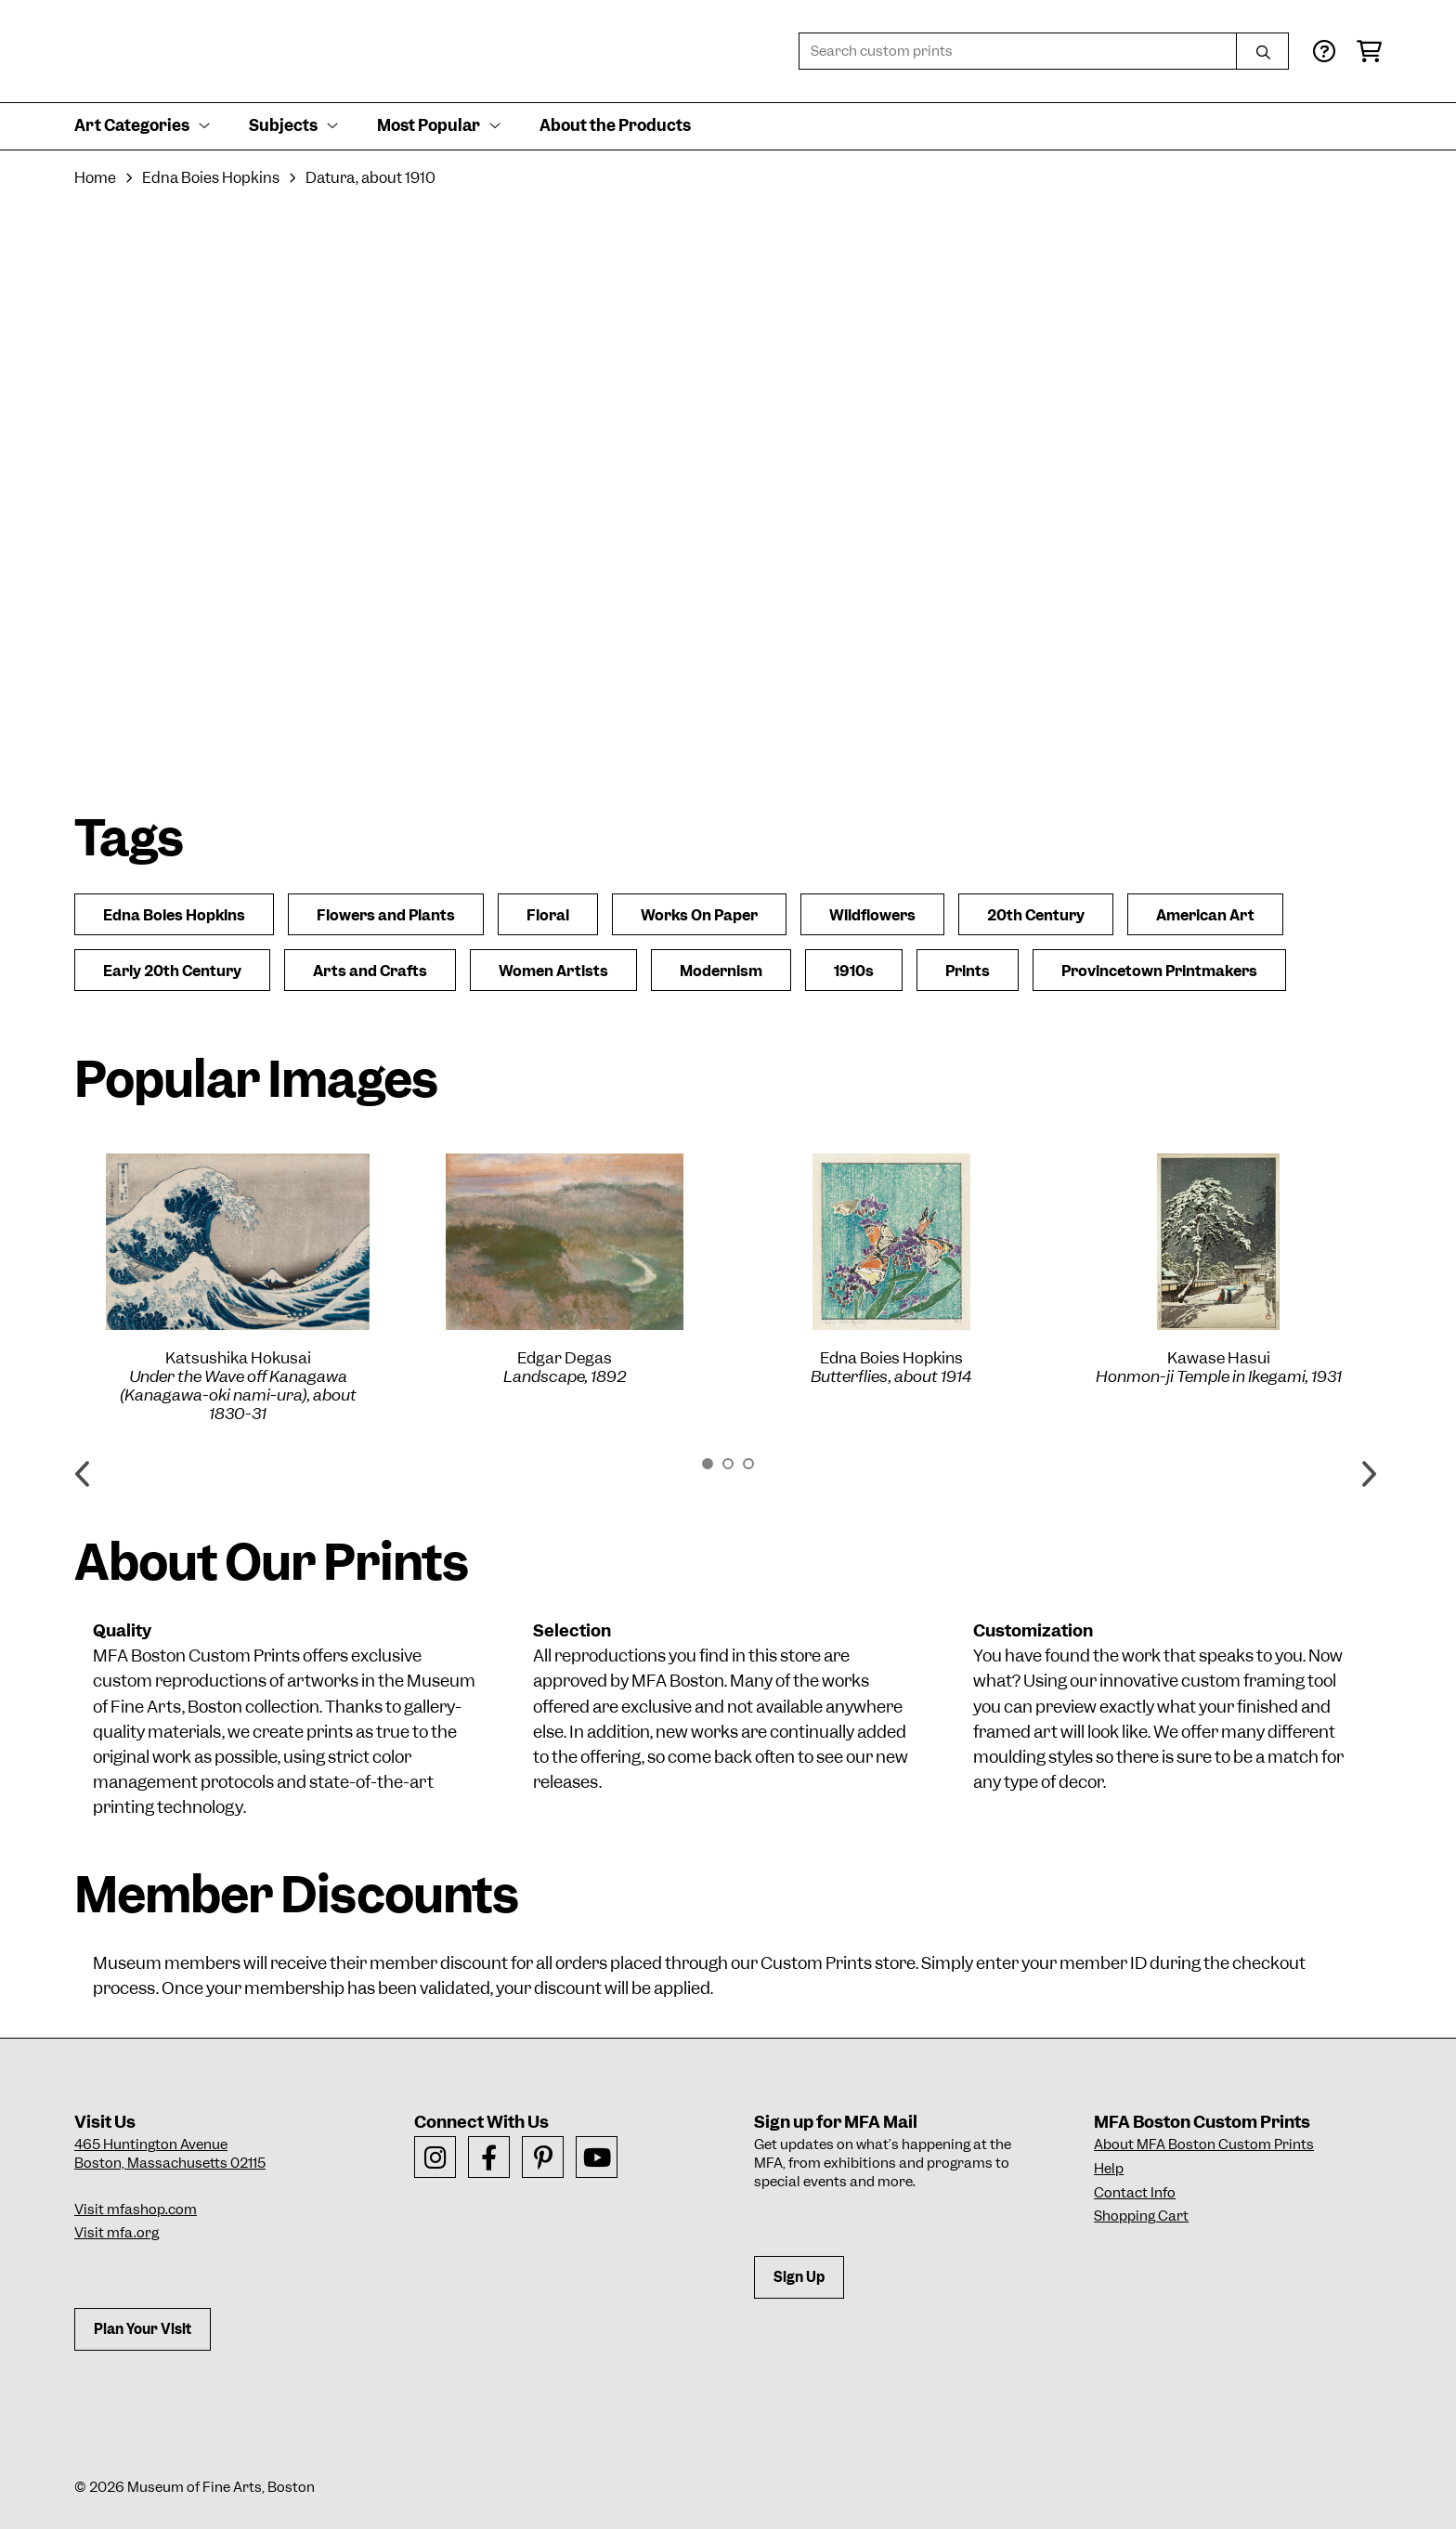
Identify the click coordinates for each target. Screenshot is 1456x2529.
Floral (547, 915)
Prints (967, 971)
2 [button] (728, 1463)
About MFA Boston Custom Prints (1204, 2144)
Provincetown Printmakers (1159, 971)
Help (1109, 2168)
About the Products (615, 125)
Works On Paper (699, 915)
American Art (1205, 915)
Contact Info (1135, 2193)
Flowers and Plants (386, 915)
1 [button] (707, 1463)
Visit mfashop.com (135, 2209)
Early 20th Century (172, 971)
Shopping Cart (1141, 2216)
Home (95, 178)
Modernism (721, 971)
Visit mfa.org (116, 2232)
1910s (854, 971)
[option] (237, 1288)
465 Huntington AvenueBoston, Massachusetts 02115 (170, 2153)
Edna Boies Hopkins (211, 178)
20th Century (1036, 915)
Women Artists (553, 971)
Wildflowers (872, 915)
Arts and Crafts (370, 971)
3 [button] (748, 1463)
